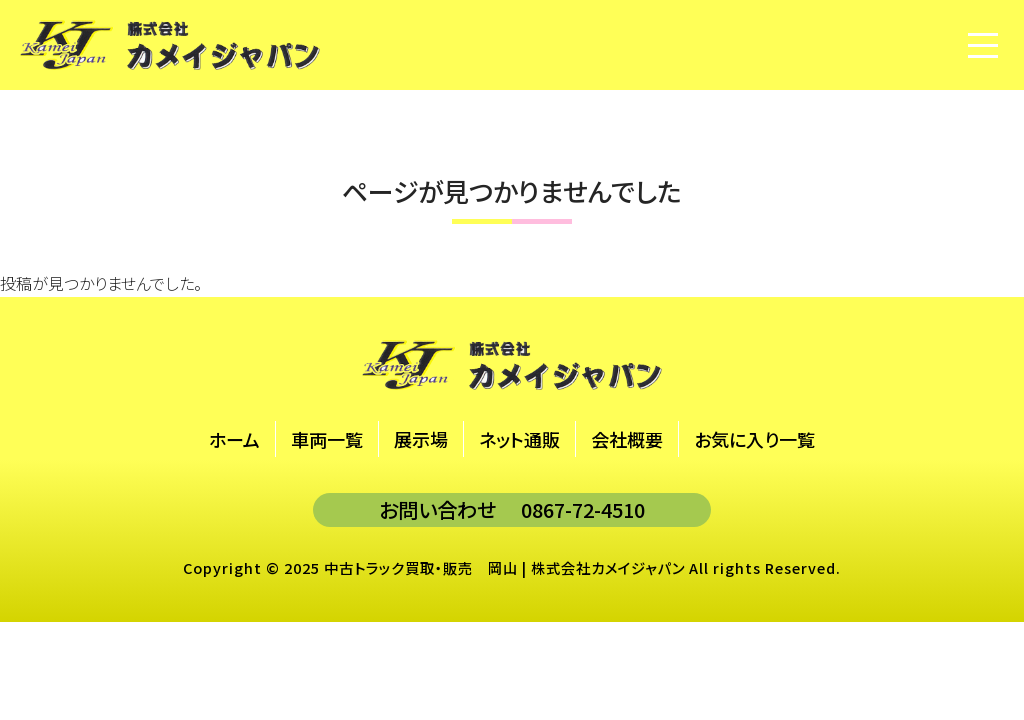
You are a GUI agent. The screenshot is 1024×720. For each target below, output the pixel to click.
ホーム (234, 439)
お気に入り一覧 (754, 439)
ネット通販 (519, 439)
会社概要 (627, 439)
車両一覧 (327, 439)
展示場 (421, 439)
